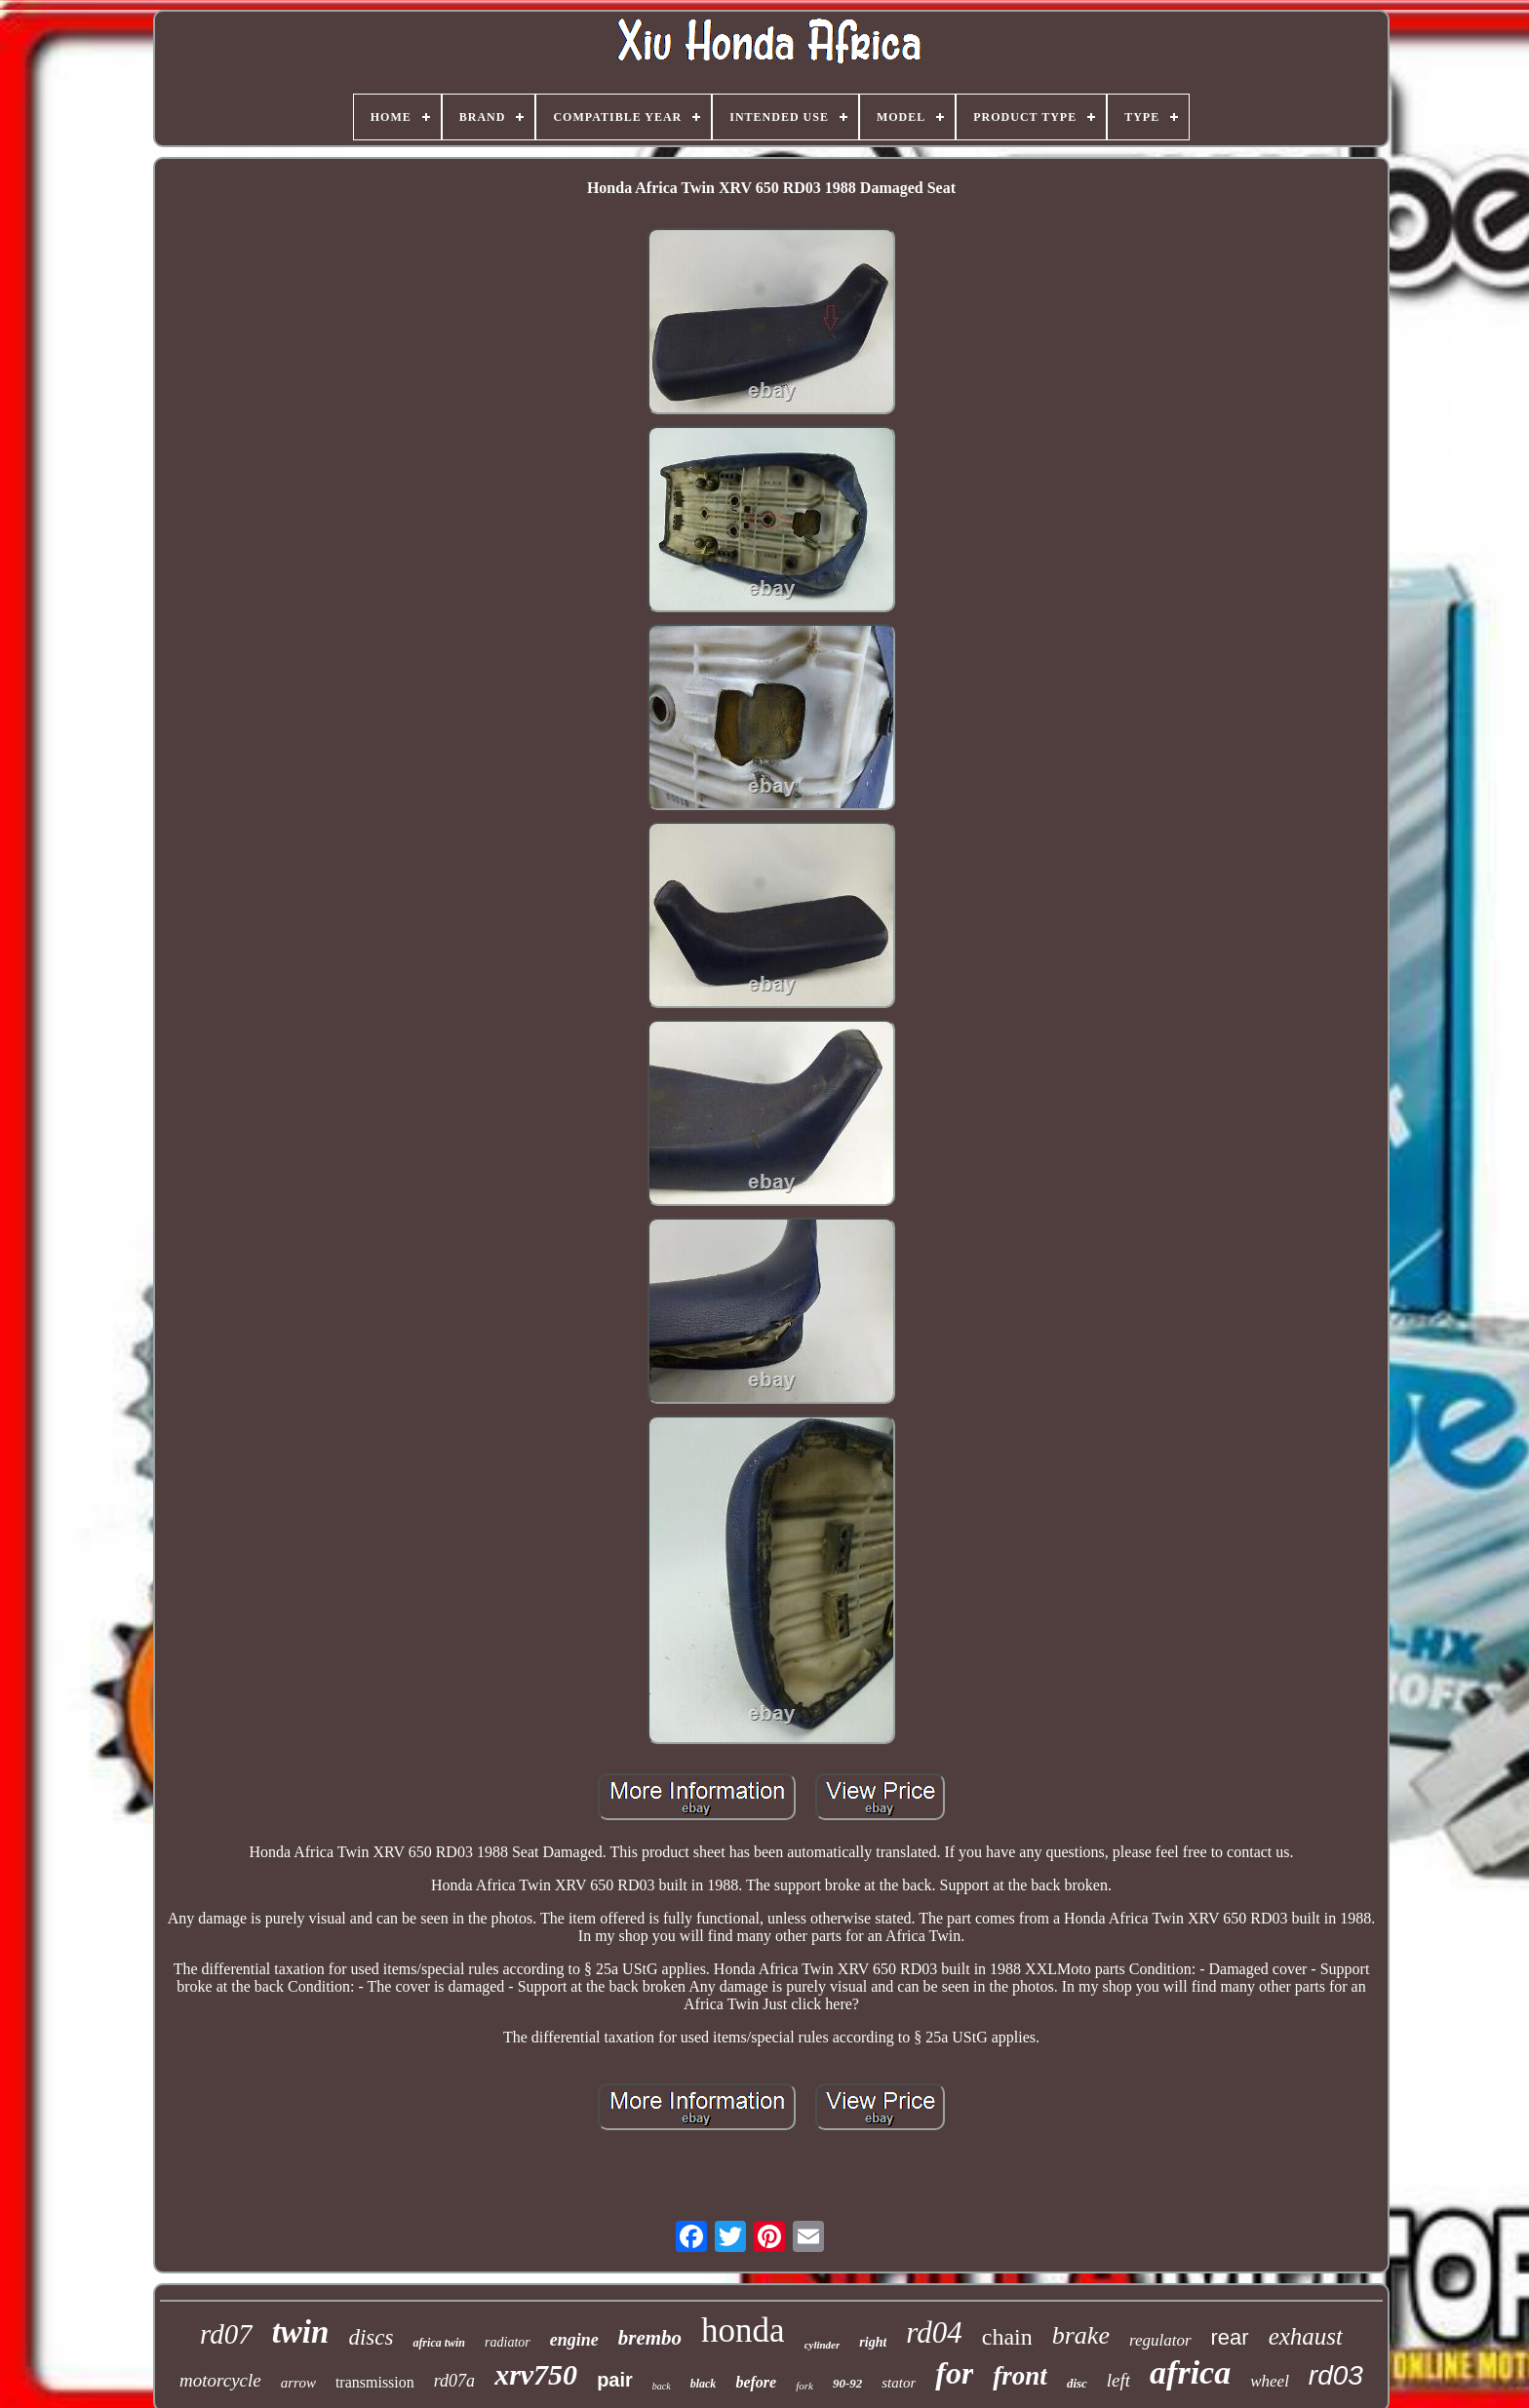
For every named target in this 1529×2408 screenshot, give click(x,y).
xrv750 (535, 2374)
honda (743, 2330)
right (872, 2342)
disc (1077, 2383)
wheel (1269, 2381)
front (1020, 2375)
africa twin (438, 2343)
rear (1230, 2337)
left (1118, 2380)
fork (804, 2385)
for (954, 2372)
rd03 (1336, 2375)
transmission (374, 2382)
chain (1007, 2337)
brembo (650, 2338)
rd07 (226, 2334)
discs (370, 2337)
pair (615, 2379)
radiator (507, 2342)
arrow (298, 2382)
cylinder (822, 2344)
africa (1190, 2372)
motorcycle (220, 2380)
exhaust (1306, 2336)
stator (899, 2382)
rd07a (454, 2380)
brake (1081, 2335)
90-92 (847, 2383)
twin (301, 2332)
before (755, 2382)
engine (574, 2340)
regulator (1160, 2340)
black (703, 2383)
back (661, 2386)
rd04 (933, 2332)
